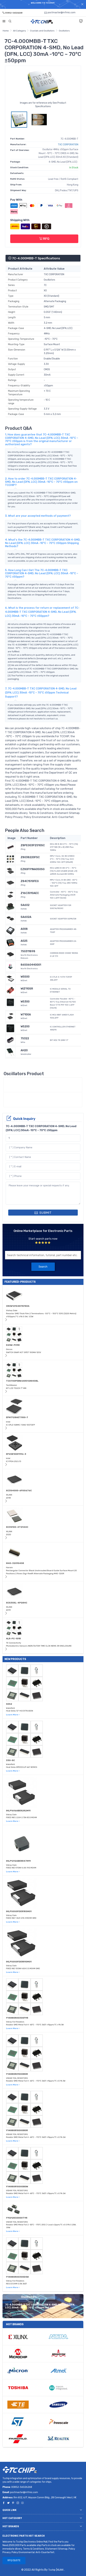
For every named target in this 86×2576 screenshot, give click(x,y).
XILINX (60, 2569)
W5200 (25, 1026)
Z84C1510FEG (30, 881)
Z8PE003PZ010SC (33, 845)
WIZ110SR (27, 988)
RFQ (44, 239)
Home (6, 30)
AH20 (24, 1050)
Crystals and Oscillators (42, 30)
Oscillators (64, 30)
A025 (24, 940)
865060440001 (31, 964)
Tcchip (51, 2569)
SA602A (26, 917)
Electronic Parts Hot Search (24, 2535)
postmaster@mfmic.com (24, 2492)
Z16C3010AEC (30, 893)
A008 (24, 928)
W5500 (25, 976)
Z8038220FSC (30, 857)
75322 (25, 1038)
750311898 (28, 951)
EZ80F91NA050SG (33, 869)
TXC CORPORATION (68, 144)
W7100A (26, 1014)
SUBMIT (43, 1213)
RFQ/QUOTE (14, 2560)
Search (43, 1266)
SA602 (25, 905)
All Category (19, 30)
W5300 (25, 1001)
